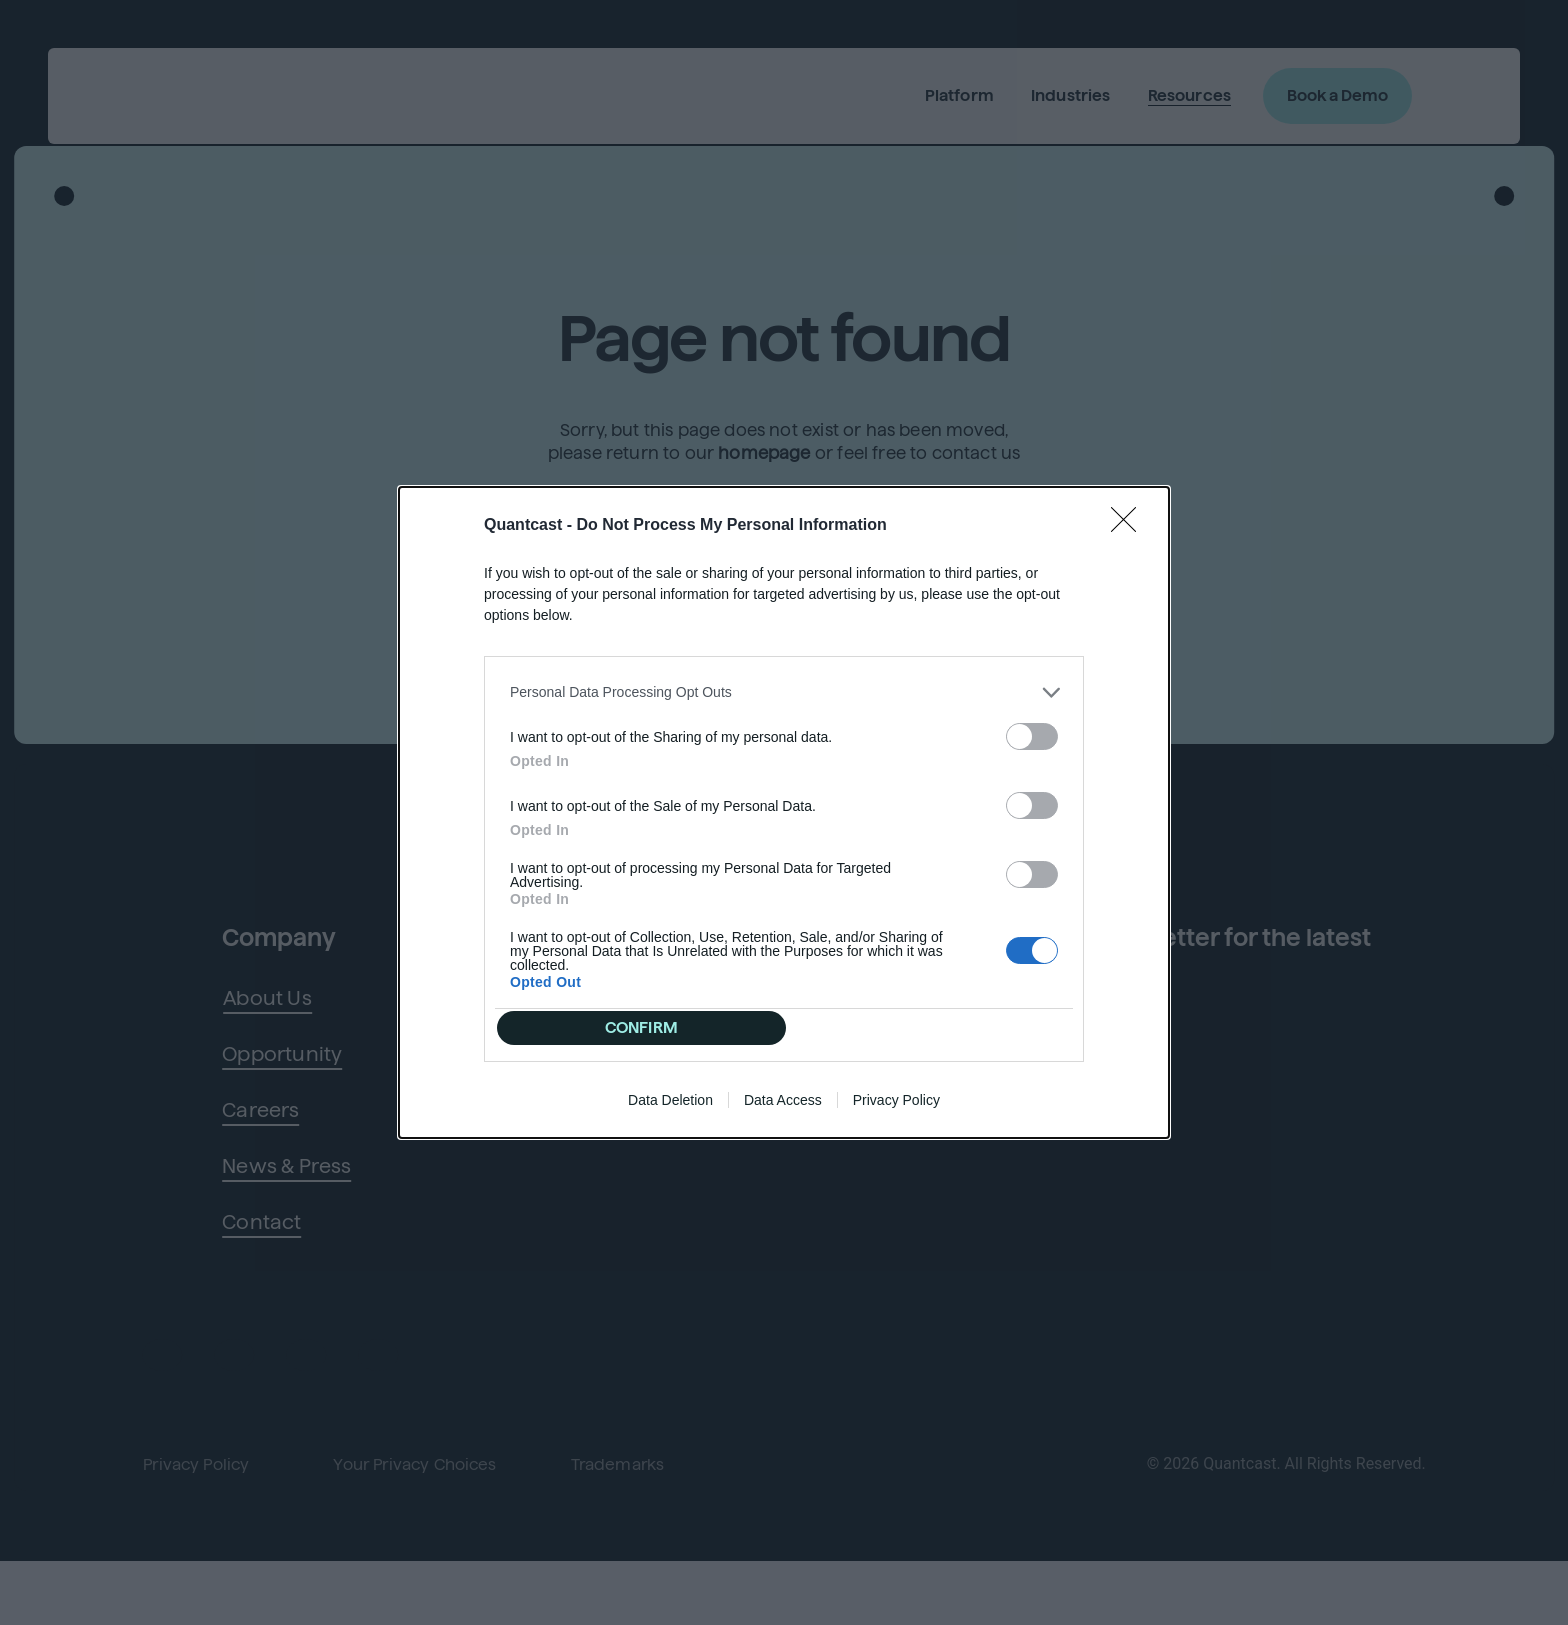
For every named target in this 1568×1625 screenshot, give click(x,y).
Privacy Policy (896, 1112)
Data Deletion (670, 1112)
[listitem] (784, 680)
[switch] (1032, 724)
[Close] (1130, 514)
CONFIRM (647, 1027)
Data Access (783, 1112)
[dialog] (784, 813)
